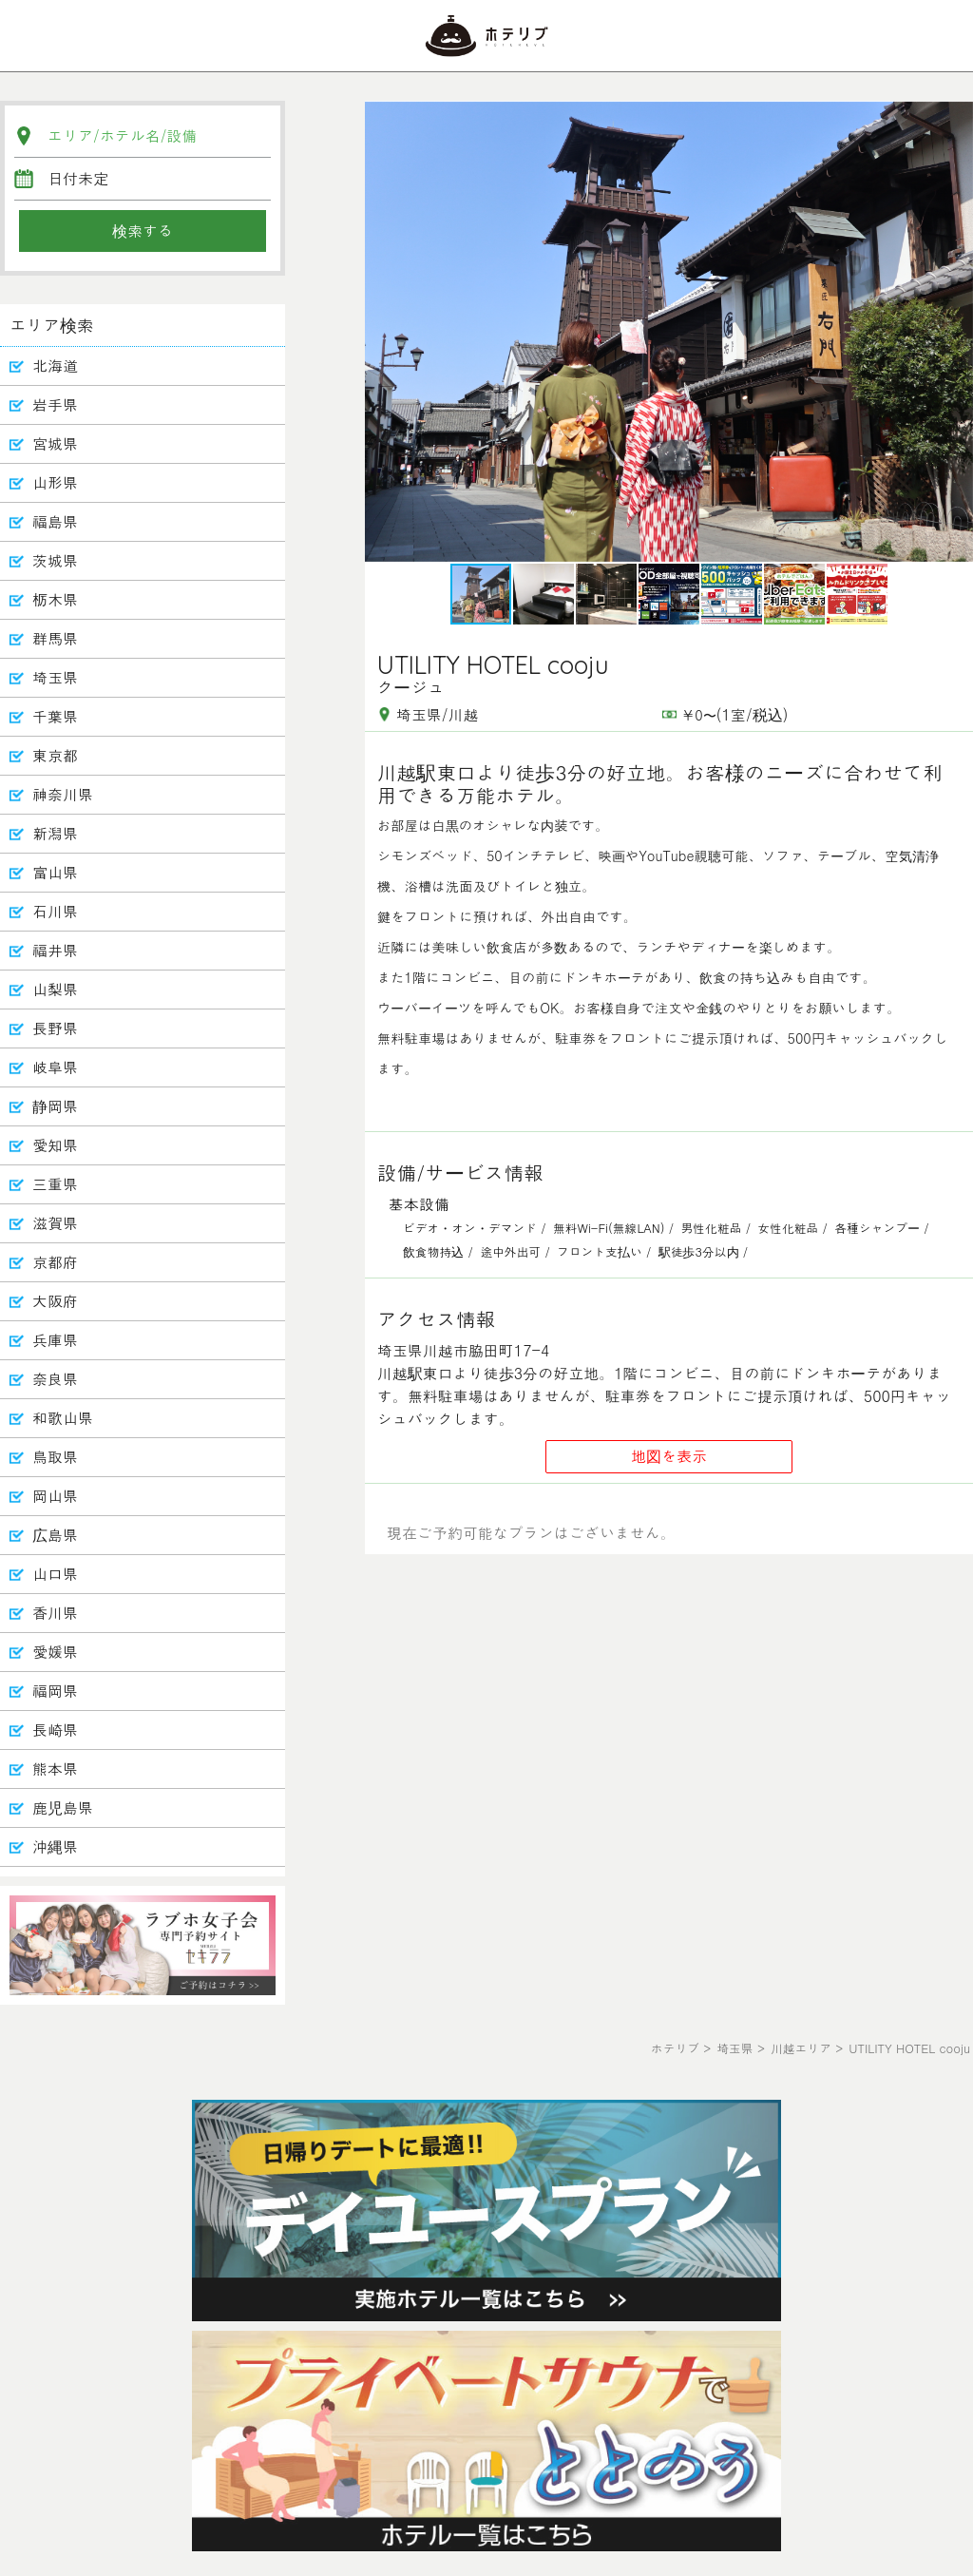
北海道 (55, 365)
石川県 (55, 911)
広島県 (55, 1535)
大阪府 (55, 1301)
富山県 (55, 872)
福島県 (55, 521)
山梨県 (55, 989)
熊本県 (55, 1768)
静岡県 (55, 1106)
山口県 (55, 1574)
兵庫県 (55, 1340)
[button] (956, 332)
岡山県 (55, 1496)
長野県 (55, 1028)
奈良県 (55, 1379)
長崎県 (55, 1729)
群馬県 (55, 638)
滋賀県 (55, 1223)
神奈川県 (62, 794)
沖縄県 (55, 1846)
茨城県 (55, 560)
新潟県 (55, 833)
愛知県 (55, 1145)
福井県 (55, 950)
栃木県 (55, 599)
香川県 (55, 1613)
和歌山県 (62, 1418)
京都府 (55, 1262)
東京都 (55, 755)
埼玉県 (55, 677)
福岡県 (55, 1690)
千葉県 (55, 716)
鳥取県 (55, 1457)
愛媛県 (55, 1652)
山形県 (55, 482)
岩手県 (55, 404)
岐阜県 (55, 1067)
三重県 (55, 1184)
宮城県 (55, 443)
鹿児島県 (62, 1807)
